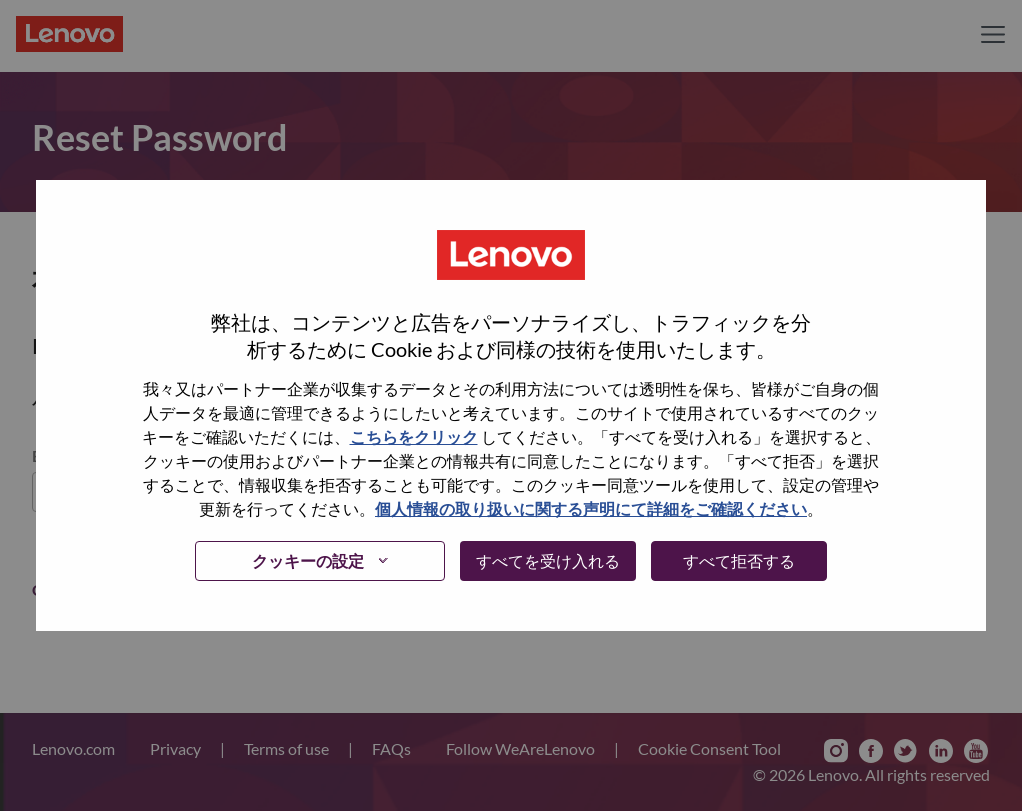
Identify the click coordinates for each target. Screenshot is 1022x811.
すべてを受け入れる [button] (548, 560)
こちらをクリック (414, 436)
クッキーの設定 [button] (308, 560)
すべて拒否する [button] (739, 560)
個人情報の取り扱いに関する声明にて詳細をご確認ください (591, 508)
